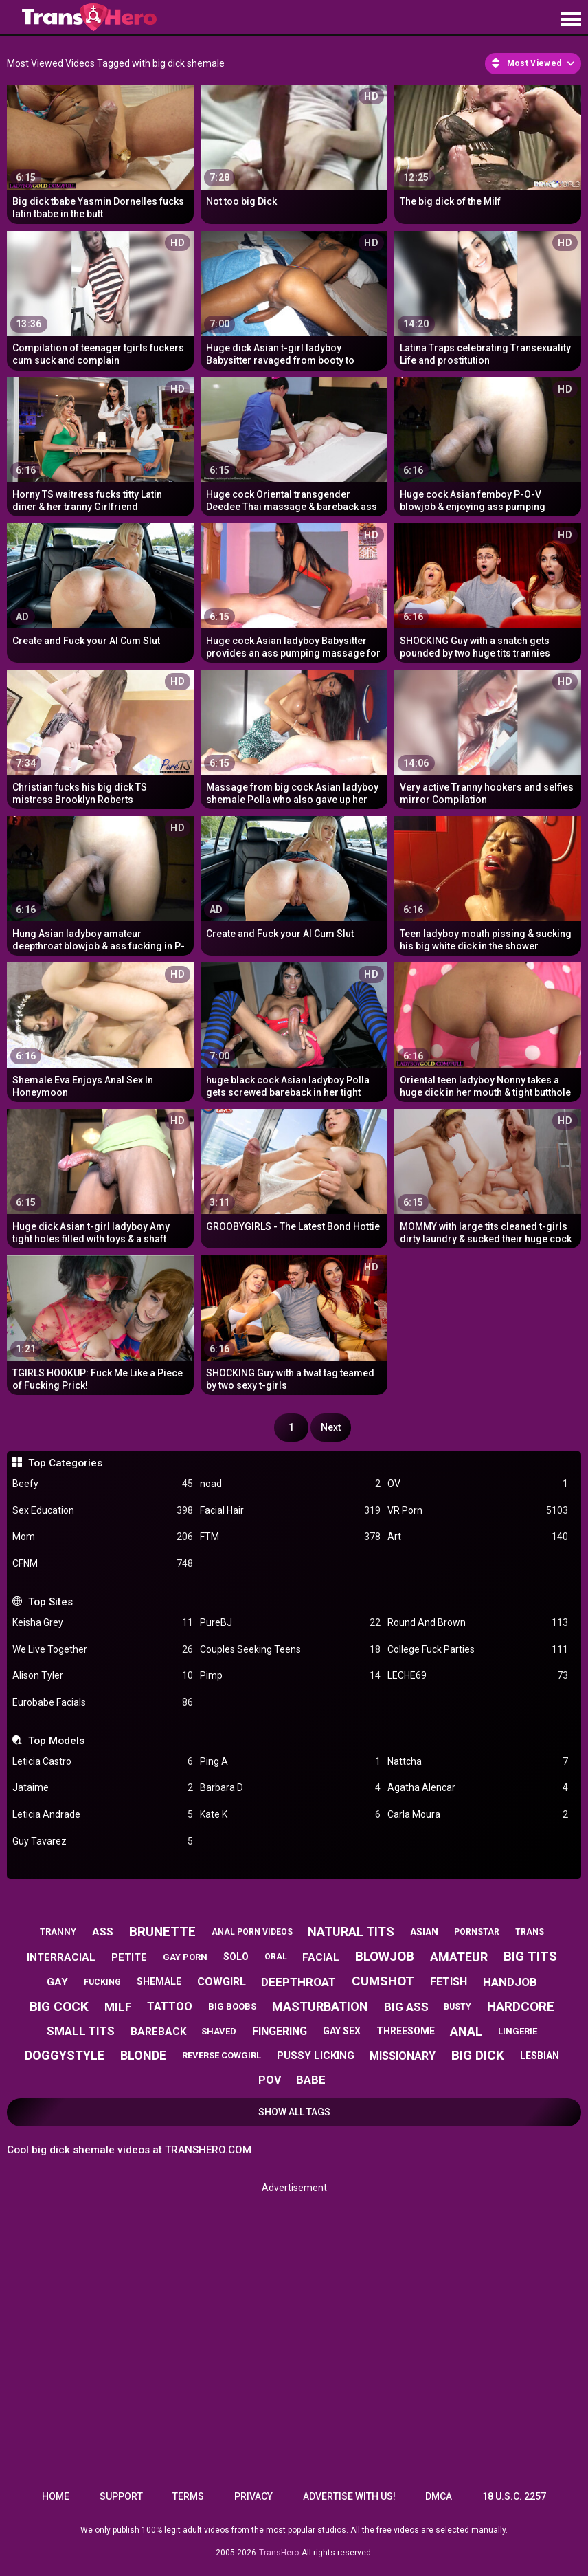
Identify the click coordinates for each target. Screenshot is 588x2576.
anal (466, 2031)
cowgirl (221, 1981)
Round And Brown (477, 1623)
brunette (162, 1931)
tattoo (169, 2006)
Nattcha (477, 1762)
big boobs (232, 2006)
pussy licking (315, 2055)
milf (118, 2007)
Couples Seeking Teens (290, 1649)
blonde (143, 2055)
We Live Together (102, 1649)
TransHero (279, 2552)
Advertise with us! (349, 2496)
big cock (59, 2006)
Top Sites (50, 1602)
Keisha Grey (102, 1623)
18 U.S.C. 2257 (514, 2496)
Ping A (290, 1762)
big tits (530, 1956)
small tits (81, 2031)
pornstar (476, 1932)
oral (275, 1956)
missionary (403, 2055)
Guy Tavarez (102, 1841)
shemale (159, 1981)
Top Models (56, 1741)
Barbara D (290, 1788)
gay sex (342, 2030)
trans (529, 1932)
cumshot (383, 1981)
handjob (510, 1982)
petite (129, 1957)
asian (424, 1931)
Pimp (290, 1676)
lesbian (539, 2055)
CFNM (102, 1564)
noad (290, 1484)
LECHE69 (477, 1676)
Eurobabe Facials (102, 1702)
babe (311, 2080)
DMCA (438, 2496)
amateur (459, 1957)
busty (457, 2007)
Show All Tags (294, 2111)
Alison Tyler (102, 1676)
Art (477, 1537)
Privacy (253, 2496)
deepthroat (298, 1982)
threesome (405, 2030)
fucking (102, 1982)
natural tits (351, 1931)
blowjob (384, 1956)
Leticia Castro (102, 1762)
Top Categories (65, 1463)
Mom (102, 1537)
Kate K (290, 1814)
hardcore (520, 2006)
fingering (279, 2031)
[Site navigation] (571, 20)
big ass (406, 2007)
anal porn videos (252, 1932)
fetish (448, 1981)
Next (331, 1427)
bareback (158, 2031)
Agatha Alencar (477, 1788)
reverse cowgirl (221, 2055)
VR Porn (477, 1511)
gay (57, 1982)
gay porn (185, 1957)
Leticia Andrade (102, 1814)
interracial (61, 1957)
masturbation (320, 2006)
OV (477, 1484)
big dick (477, 2055)
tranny (58, 1931)
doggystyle (64, 2055)
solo (236, 1956)
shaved (218, 2031)
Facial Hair (290, 1511)
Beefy (102, 1484)
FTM (290, 1537)
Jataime (102, 1788)
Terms (188, 2496)
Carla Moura (477, 1814)
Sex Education (102, 1511)
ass (102, 1932)
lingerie (517, 2031)
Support (121, 2496)
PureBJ (290, 1623)
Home (55, 2496)
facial (320, 1957)
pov (269, 2080)
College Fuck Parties (477, 1649)
